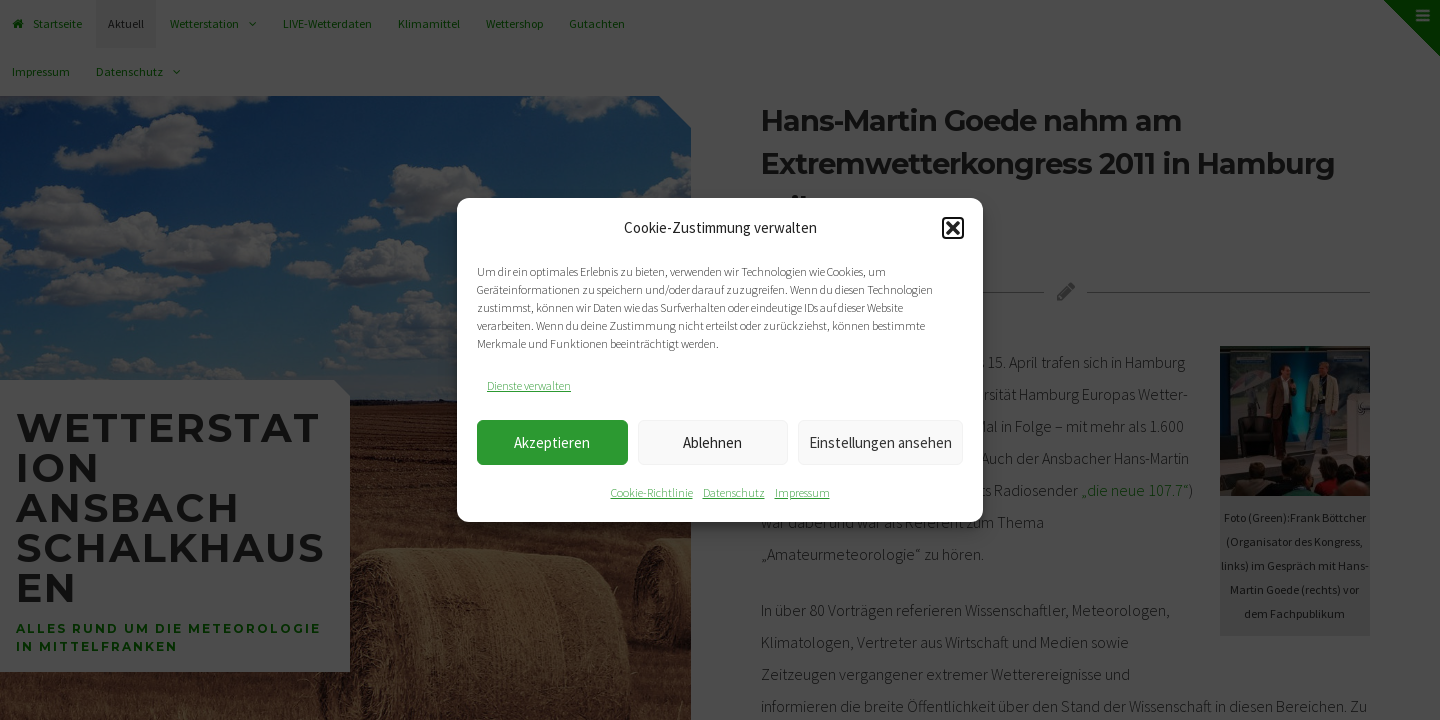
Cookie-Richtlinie (652, 492)
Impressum (802, 492)
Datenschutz (734, 492)
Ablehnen (712, 442)
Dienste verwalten (529, 385)
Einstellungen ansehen (880, 442)
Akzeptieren (552, 442)
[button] (953, 228)
